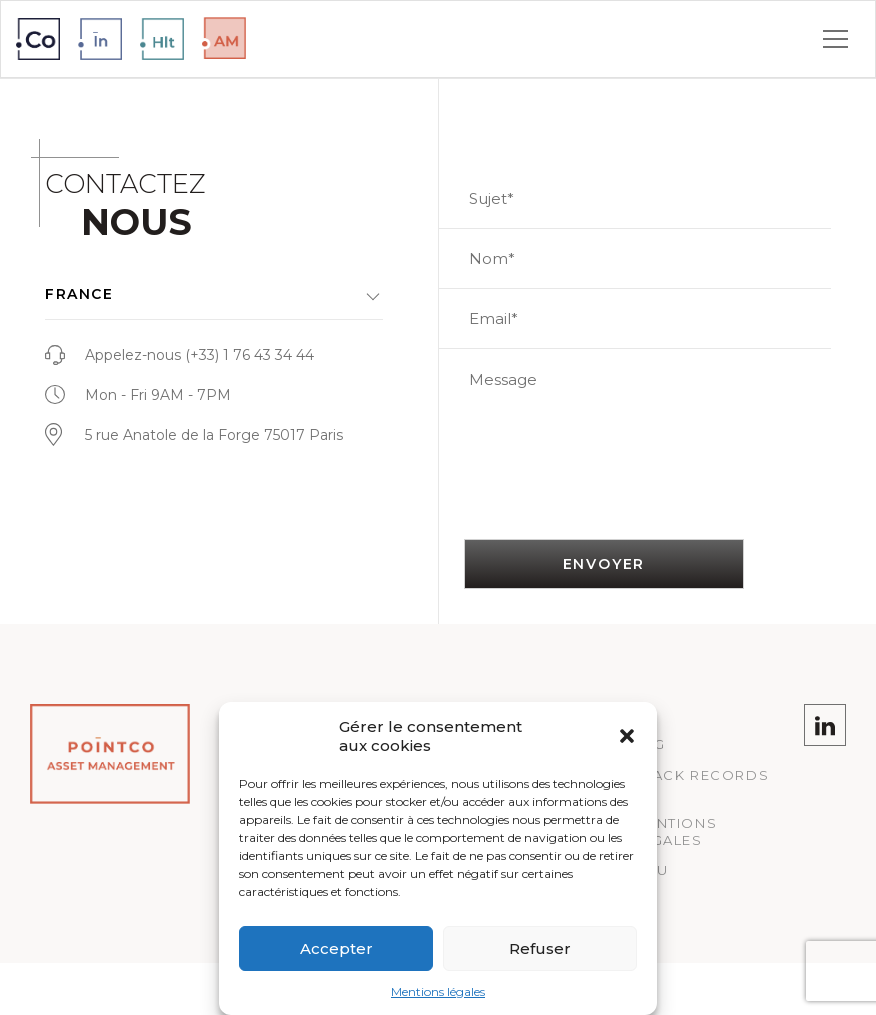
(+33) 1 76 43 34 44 (249, 355)
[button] (627, 736)
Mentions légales (438, 991)
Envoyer (604, 564)
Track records (701, 775)
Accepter (336, 948)
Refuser (540, 948)
